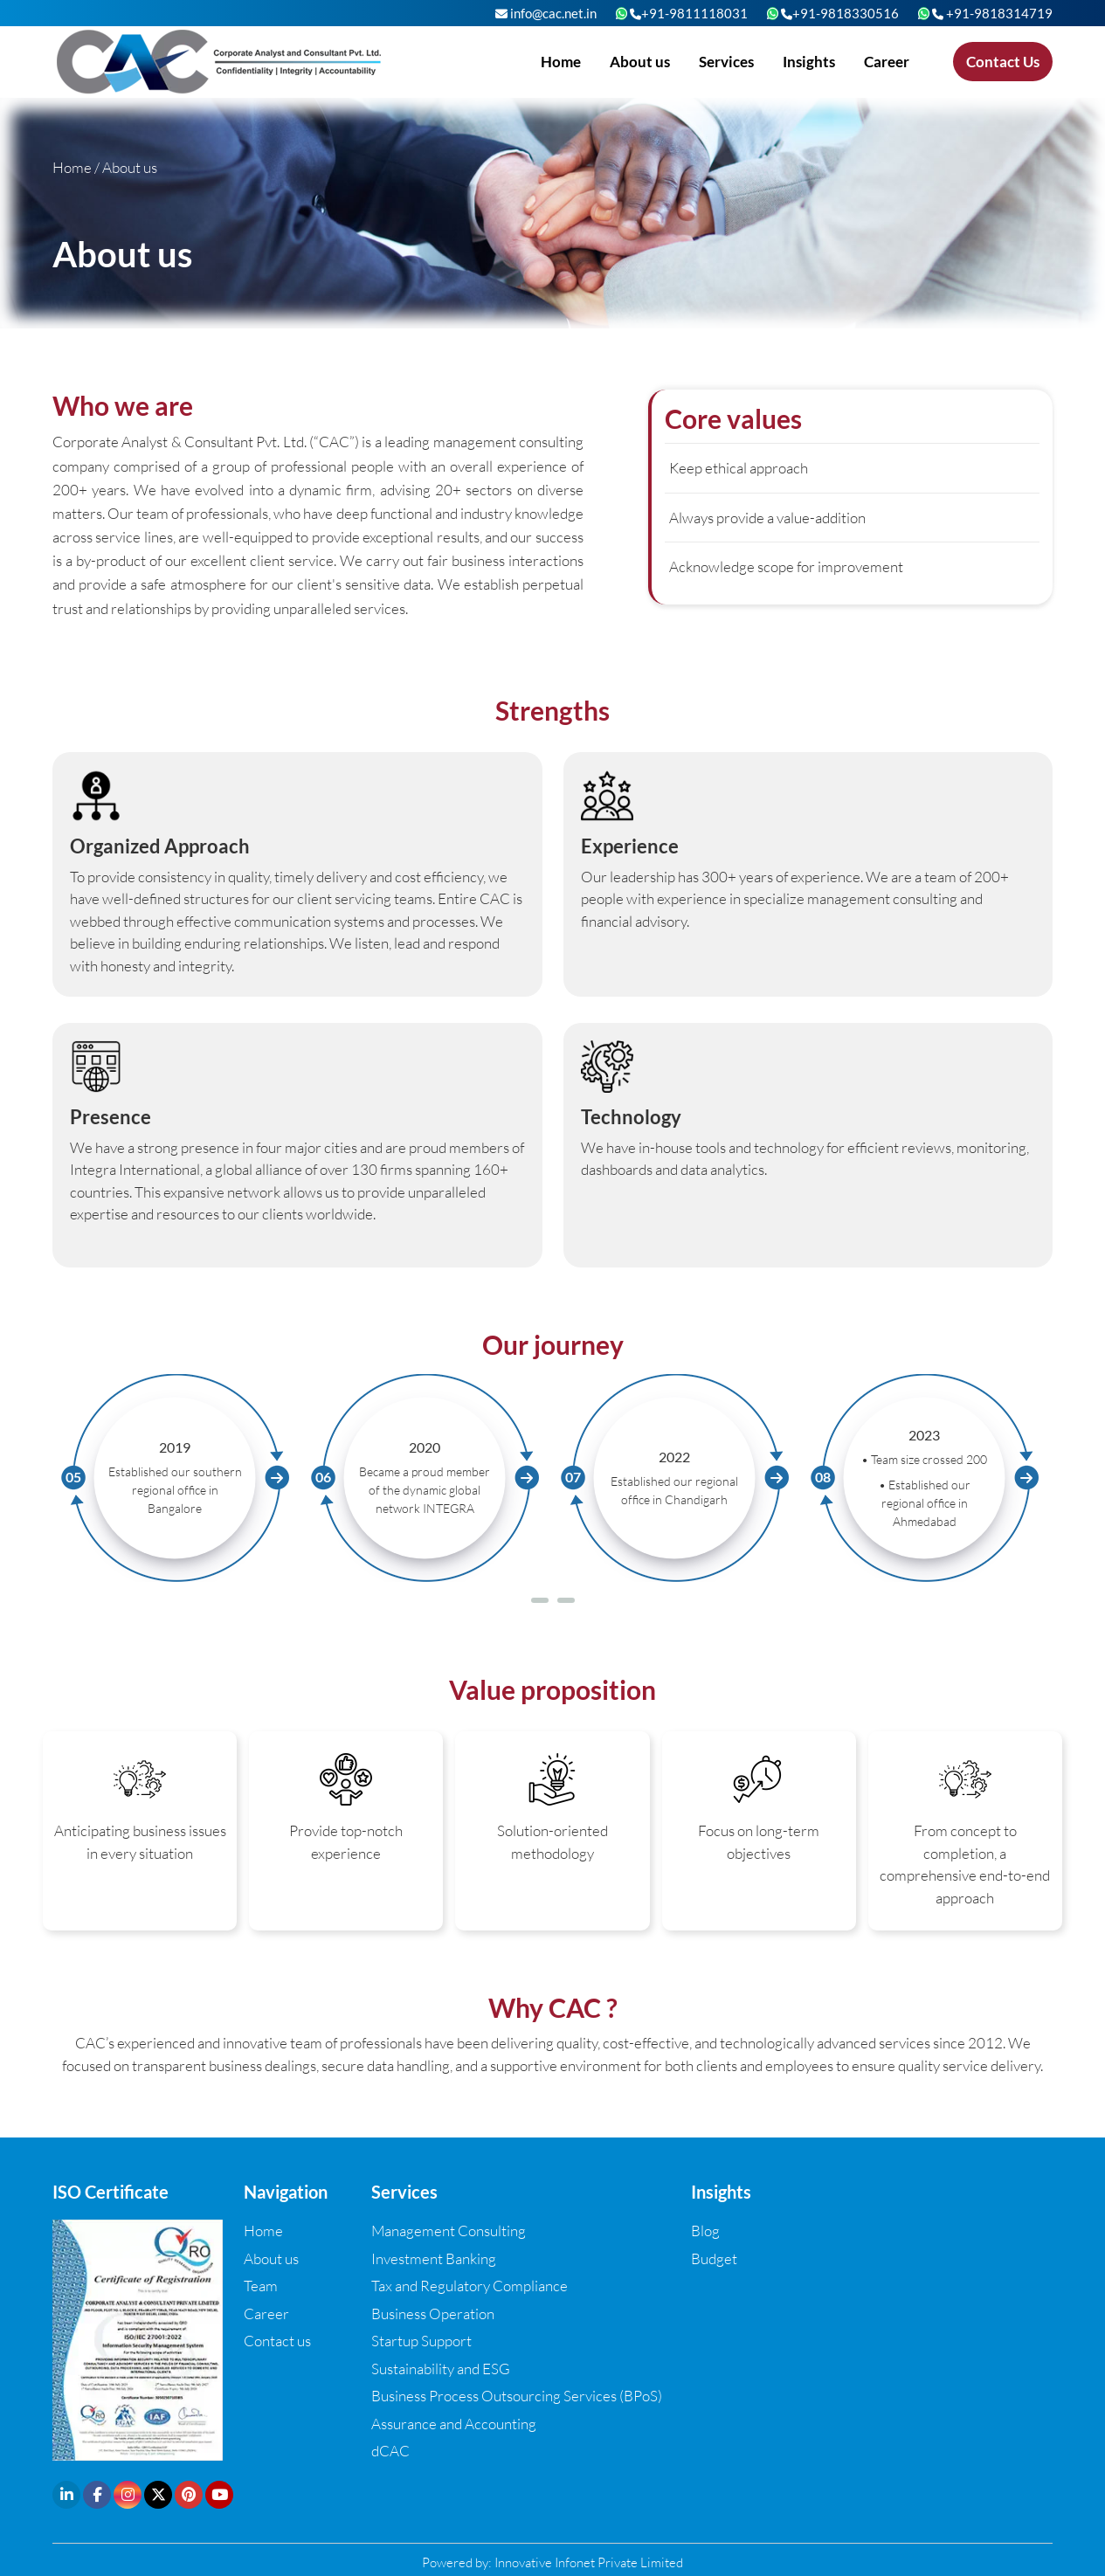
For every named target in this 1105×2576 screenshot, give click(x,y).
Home (561, 61)
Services (726, 61)
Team (261, 2285)
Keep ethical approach (738, 468)
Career (886, 61)
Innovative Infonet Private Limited (588, 2562)
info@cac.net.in (546, 13)
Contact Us (1002, 61)
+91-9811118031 (689, 13)
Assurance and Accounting (453, 2423)
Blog (705, 2230)
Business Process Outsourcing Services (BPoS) (516, 2395)
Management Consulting (448, 2230)
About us (640, 61)
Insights (809, 61)
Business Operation (432, 2313)
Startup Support (421, 2340)
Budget (714, 2258)
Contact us (277, 2340)
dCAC (390, 2450)
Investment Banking (433, 2258)
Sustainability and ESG (440, 2368)
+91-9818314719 (992, 13)
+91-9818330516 (840, 13)
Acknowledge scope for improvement (786, 566)
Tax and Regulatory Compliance (469, 2285)
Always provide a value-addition (767, 517)
